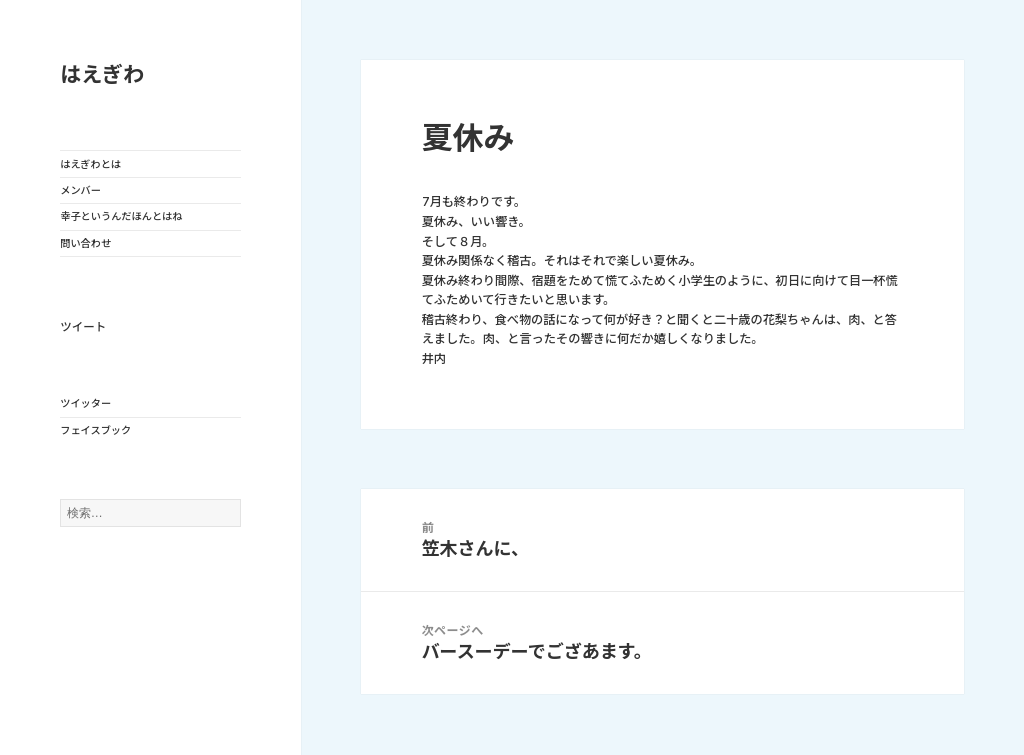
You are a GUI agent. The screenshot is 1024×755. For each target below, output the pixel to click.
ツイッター (85, 403)
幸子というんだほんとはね (121, 216)
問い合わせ (85, 243)
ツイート (83, 327)
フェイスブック (95, 430)
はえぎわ (102, 74)
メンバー (80, 190)
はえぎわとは (90, 164)
